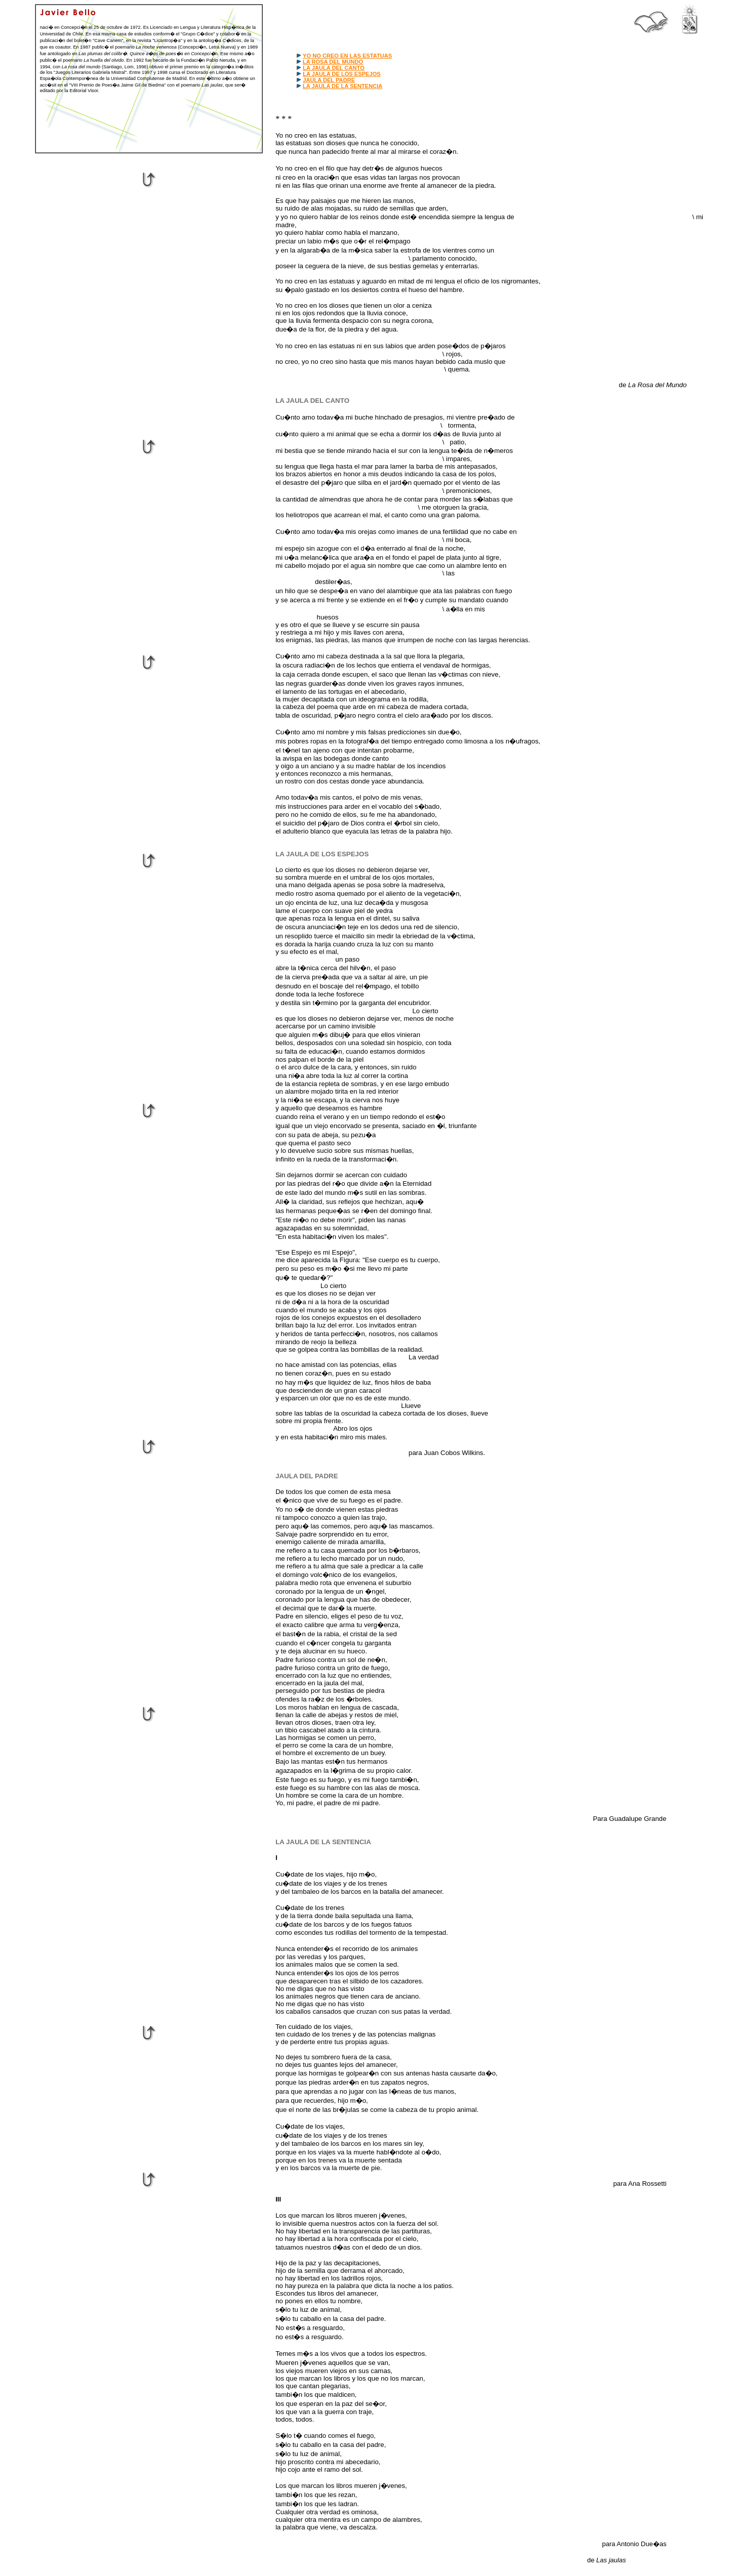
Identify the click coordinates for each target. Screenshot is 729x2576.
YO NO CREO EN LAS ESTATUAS (347, 56)
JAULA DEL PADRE (329, 80)
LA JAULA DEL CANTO (333, 68)
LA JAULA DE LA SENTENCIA (342, 86)
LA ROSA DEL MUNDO (333, 62)
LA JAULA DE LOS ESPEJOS (342, 74)
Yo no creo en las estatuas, (315, 135)
